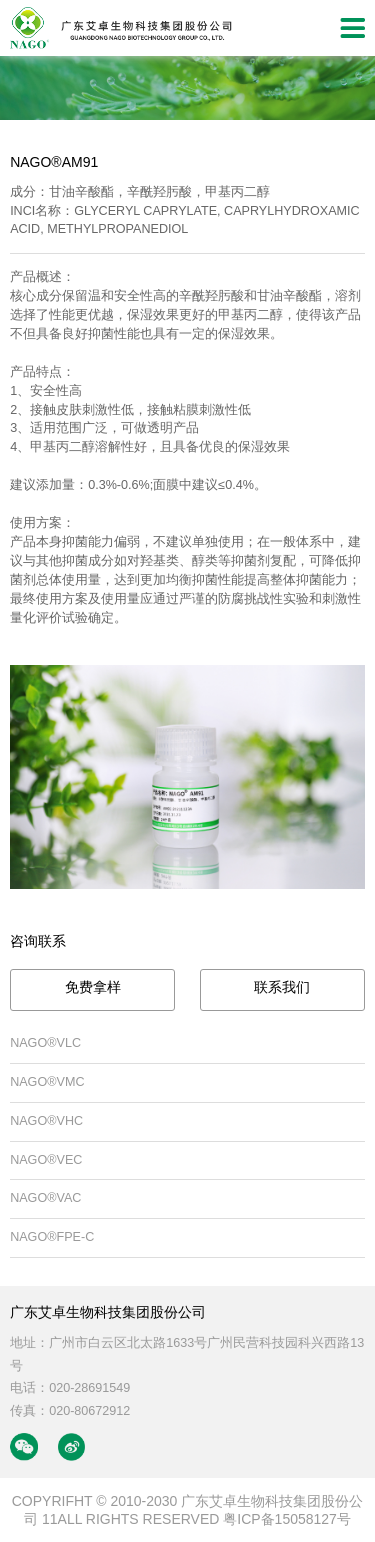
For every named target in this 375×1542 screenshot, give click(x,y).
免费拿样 (93, 987)
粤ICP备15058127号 (287, 1519)
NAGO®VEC (46, 1160)
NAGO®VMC (47, 1082)
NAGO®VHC (46, 1121)
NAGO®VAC (45, 1198)
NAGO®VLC (45, 1043)
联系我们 (282, 987)
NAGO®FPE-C (52, 1237)
